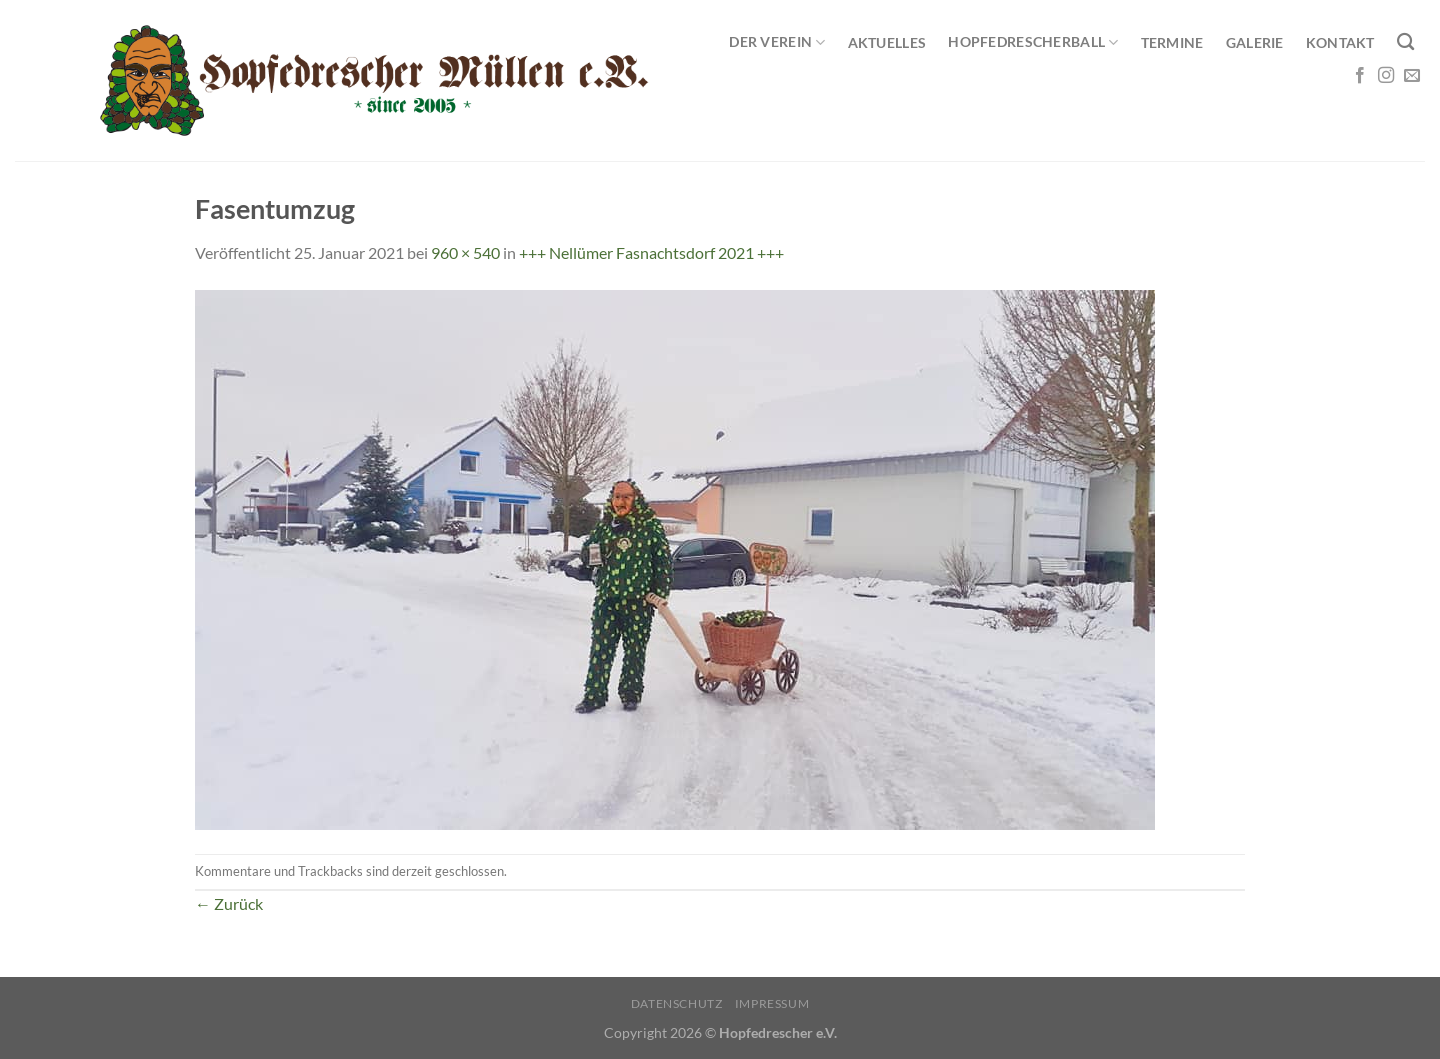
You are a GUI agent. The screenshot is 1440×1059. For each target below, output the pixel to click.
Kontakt (1340, 42)
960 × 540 (465, 252)
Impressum (772, 1003)
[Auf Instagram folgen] (1386, 76)
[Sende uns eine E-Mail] (1412, 76)
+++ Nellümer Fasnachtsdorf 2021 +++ (651, 252)
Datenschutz (677, 1003)
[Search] (1405, 42)
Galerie (1255, 42)
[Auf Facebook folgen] (1360, 76)
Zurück (229, 903)
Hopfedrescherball (1033, 42)
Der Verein (777, 42)
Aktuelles (887, 42)
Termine (1172, 42)
